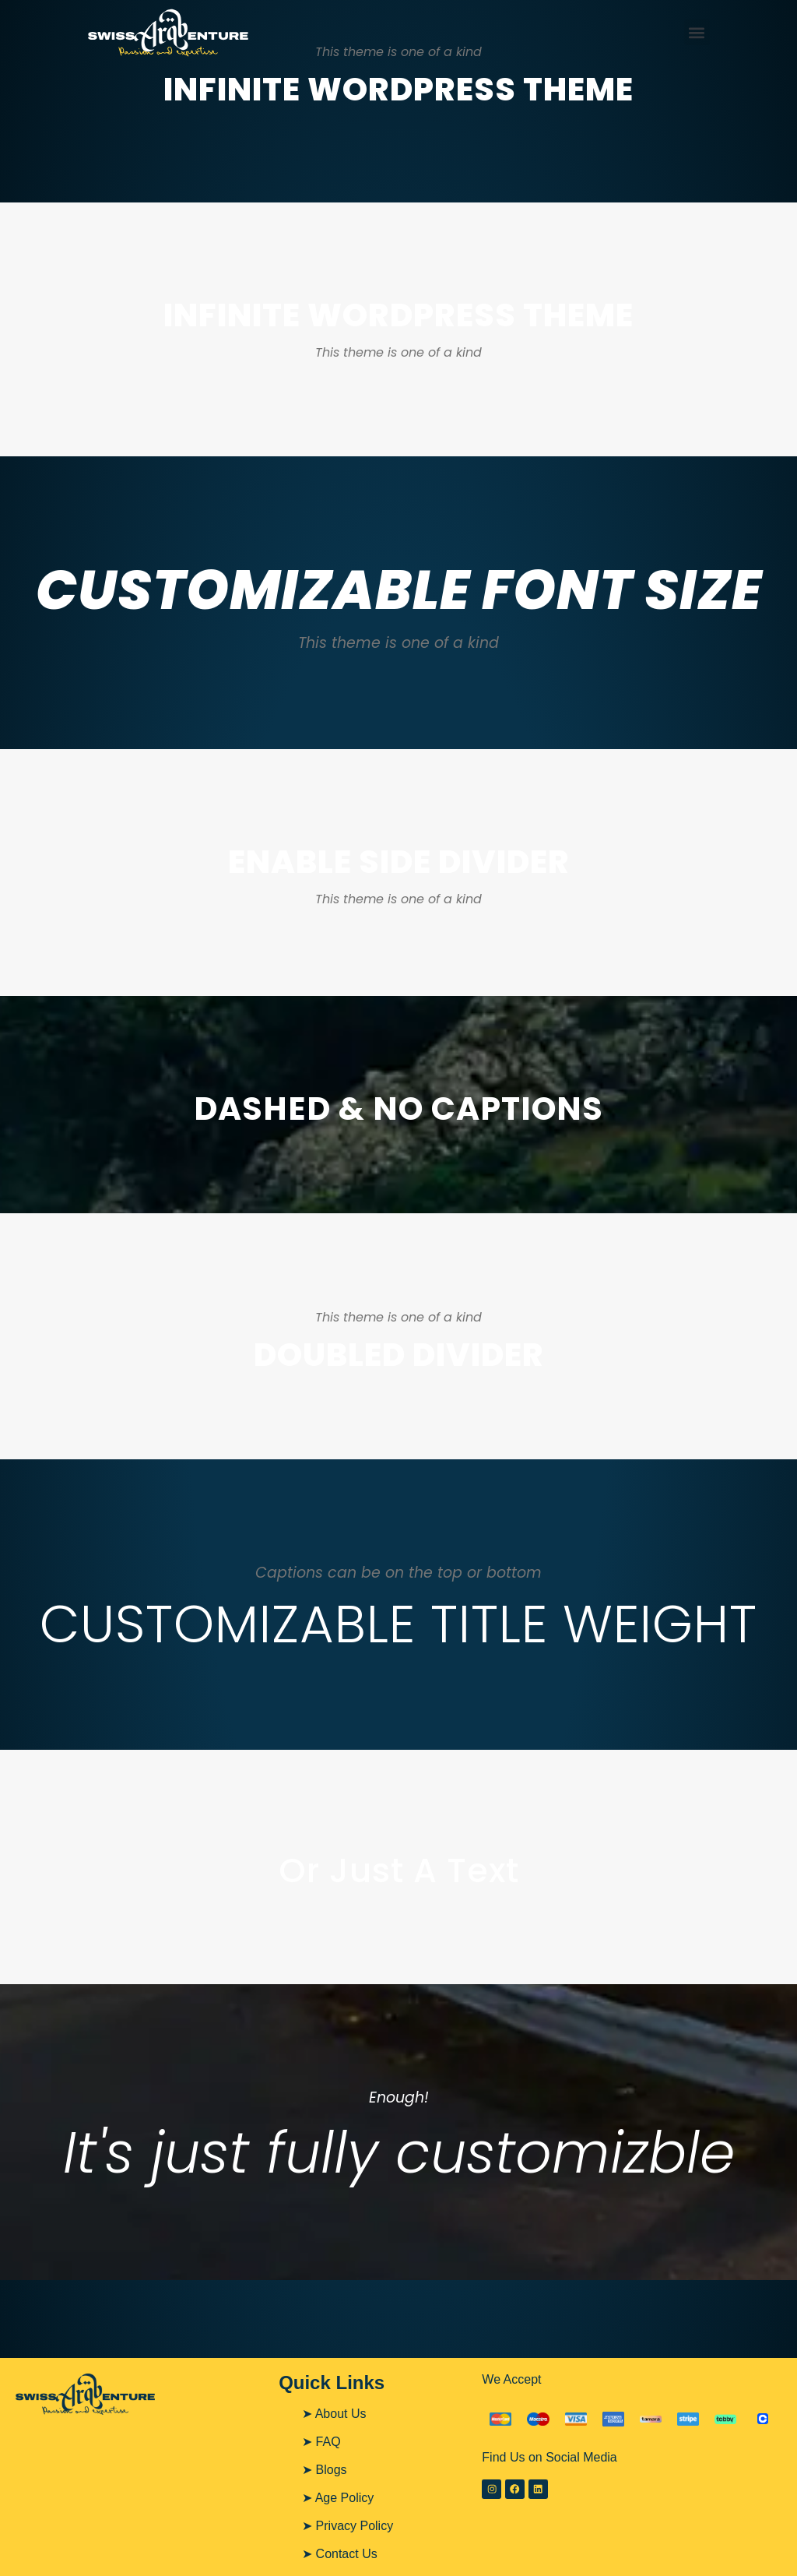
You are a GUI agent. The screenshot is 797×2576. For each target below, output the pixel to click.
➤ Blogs (324, 2469)
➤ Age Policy (338, 2497)
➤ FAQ (321, 2441)
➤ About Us (334, 2413)
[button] (697, 32)
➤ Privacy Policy (347, 2525)
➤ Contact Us (339, 2553)
